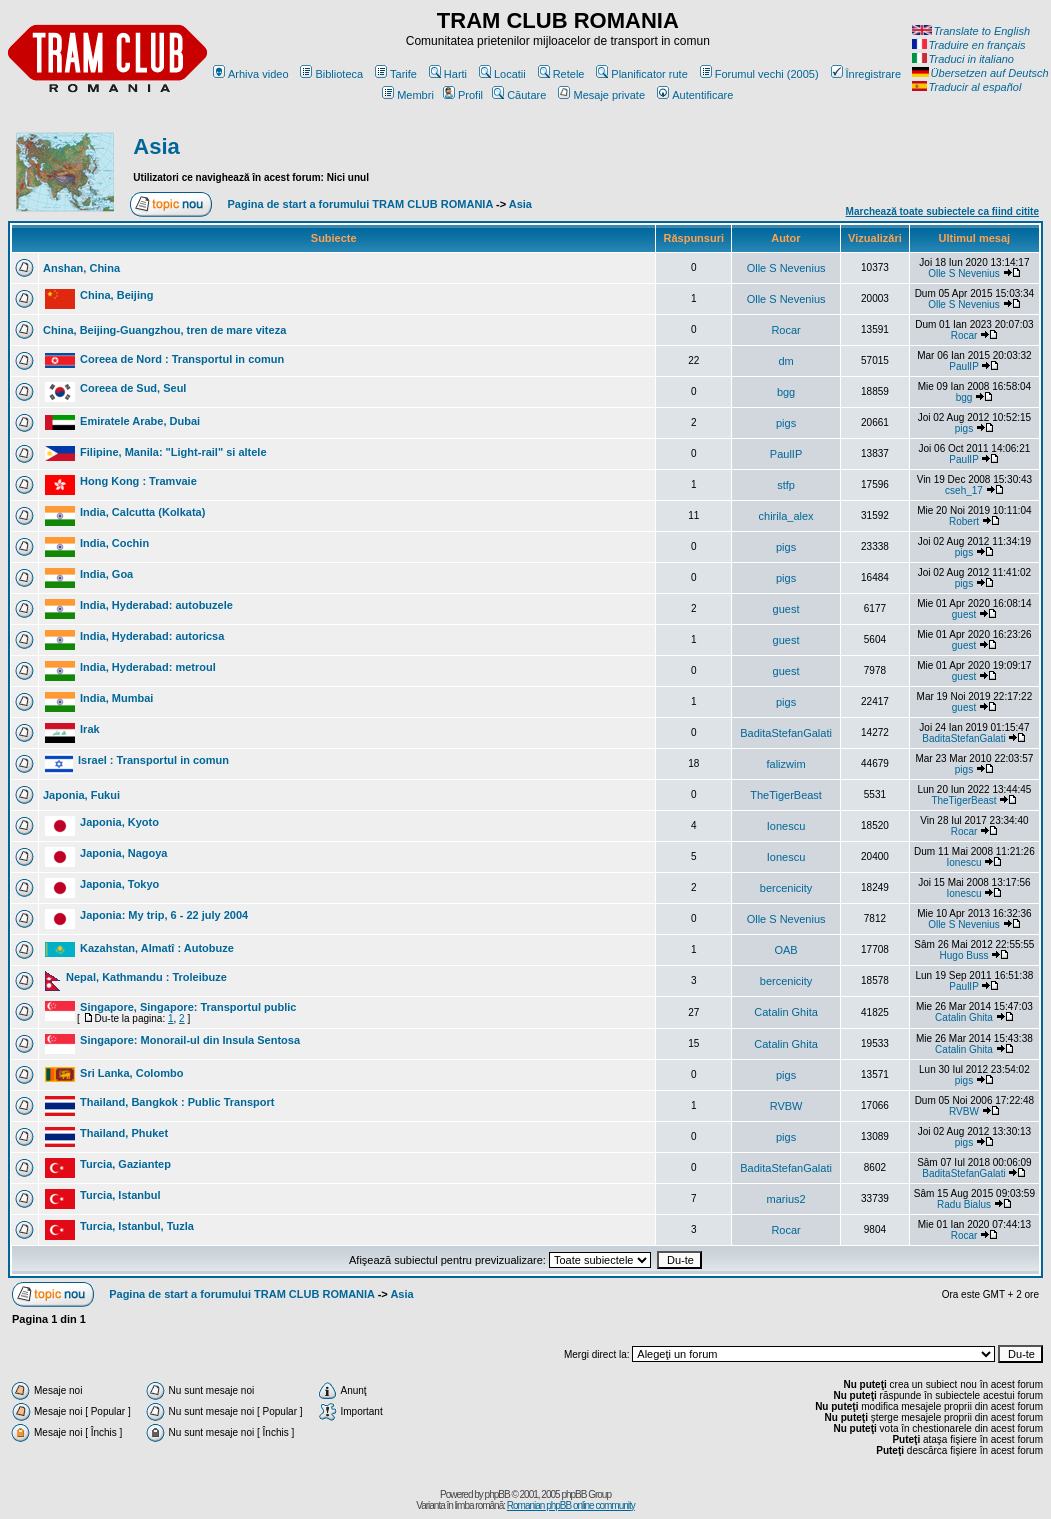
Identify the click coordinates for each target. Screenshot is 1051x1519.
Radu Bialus (964, 1204)
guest (786, 609)
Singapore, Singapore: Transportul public (188, 1007)
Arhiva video (251, 74)
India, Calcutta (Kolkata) (142, 512)
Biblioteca (331, 74)
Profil (463, 95)
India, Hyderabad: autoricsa (152, 636)
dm (785, 361)
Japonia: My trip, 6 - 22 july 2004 (164, 915)
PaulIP (963, 366)
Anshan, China (81, 268)
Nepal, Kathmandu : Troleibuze (146, 977)
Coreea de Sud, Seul (133, 388)
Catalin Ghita (786, 1012)
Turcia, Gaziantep (125, 1164)
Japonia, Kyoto (119, 822)
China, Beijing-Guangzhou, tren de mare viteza (164, 330)
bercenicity (786, 888)
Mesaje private (601, 95)
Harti (448, 74)
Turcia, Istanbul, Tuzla (137, 1226)
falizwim (786, 764)
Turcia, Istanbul (120, 1195)
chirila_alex (786, 516)
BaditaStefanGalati (786, 733)
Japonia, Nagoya (123, 853)
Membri (408, 95)
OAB (785, 950)
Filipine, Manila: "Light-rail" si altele (173, 452)
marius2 (786, 1199)
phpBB (497, 1494)
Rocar (785, 330)
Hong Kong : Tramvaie (138, 481)
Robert (964, 521)
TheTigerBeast (786, 795)
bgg (786, 392)
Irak (90, 729)
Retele (561, 74)
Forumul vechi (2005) (759, 74)
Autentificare (695, 95)
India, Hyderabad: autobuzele (156, 605)
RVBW (786, 1106)
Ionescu (786, 826)
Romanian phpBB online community (571, 1505)
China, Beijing (116, 295)
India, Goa (106, 574)
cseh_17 (964, 490)
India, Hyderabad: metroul (148, 667)
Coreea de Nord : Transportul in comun (182, 359)
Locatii (502, 74)
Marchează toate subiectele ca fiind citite (942, 211)
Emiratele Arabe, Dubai (140, 421)
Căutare (519, 95)
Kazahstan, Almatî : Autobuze (157, 948)
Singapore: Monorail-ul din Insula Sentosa (190, 1040)
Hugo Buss (964, 955)
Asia (156, 146)
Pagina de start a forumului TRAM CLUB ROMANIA (360, 204)
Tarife (396, 74)
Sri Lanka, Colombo (131, 1073)
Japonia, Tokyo (119, 884)
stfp (786, 485)
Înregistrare (866, 74)
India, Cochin (114, 543)
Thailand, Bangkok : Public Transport (177, 1102)
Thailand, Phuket (124, 1133)
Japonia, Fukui (81, 795)
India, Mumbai (116, 698)
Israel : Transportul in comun (153, 760)
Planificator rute (641, 74)
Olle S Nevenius (786, 268)
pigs (786, 423)
